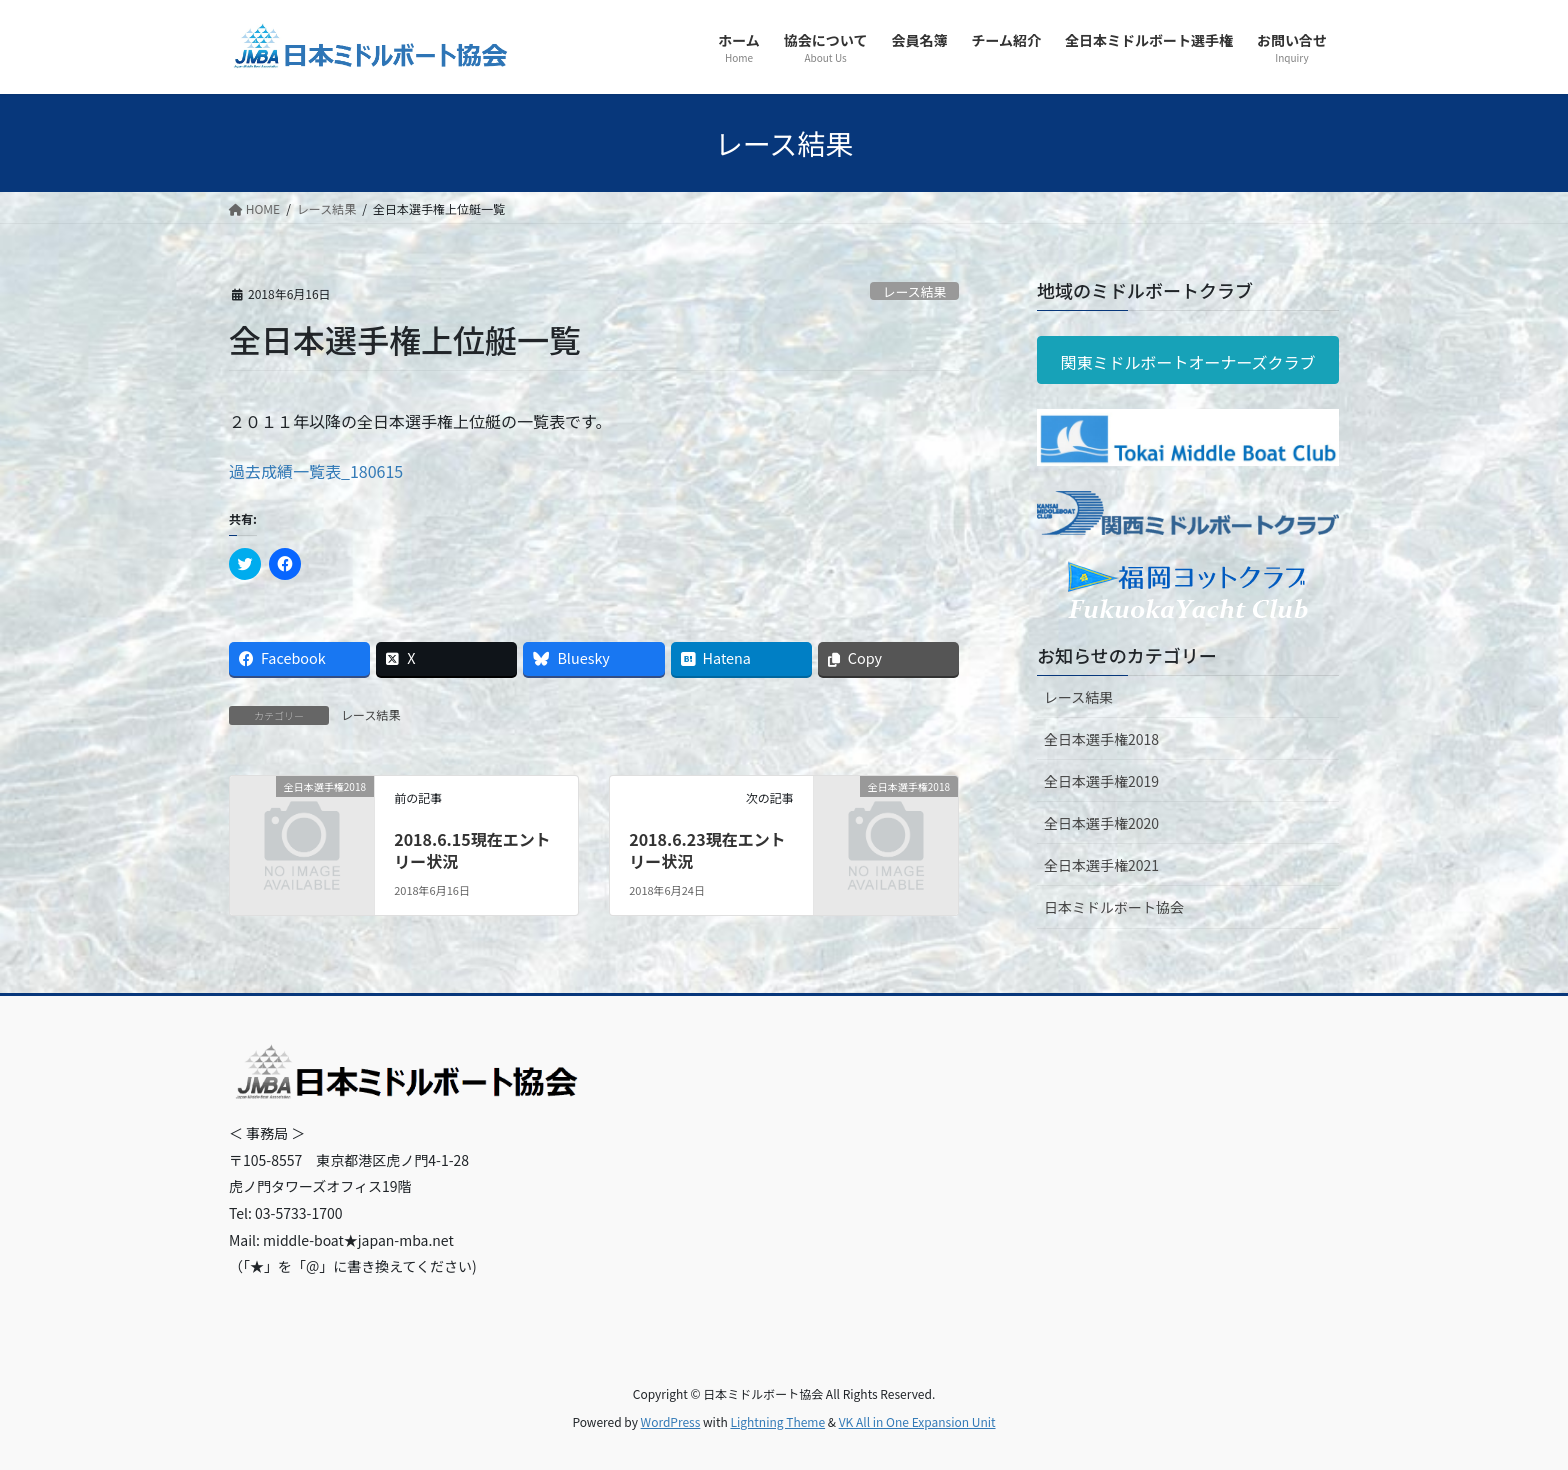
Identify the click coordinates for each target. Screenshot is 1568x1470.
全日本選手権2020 (1101, 823)
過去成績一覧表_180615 (316, 471)
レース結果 (914, 291)
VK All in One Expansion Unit (917, 1421)
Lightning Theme (777, 1421)
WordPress (671, 1421)
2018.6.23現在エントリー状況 (707, 850)
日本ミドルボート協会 (1114, 907)
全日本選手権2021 (1101, 865)
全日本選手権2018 (1101, 739)
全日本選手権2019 (1101, 781)
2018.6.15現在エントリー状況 (472, 850)
